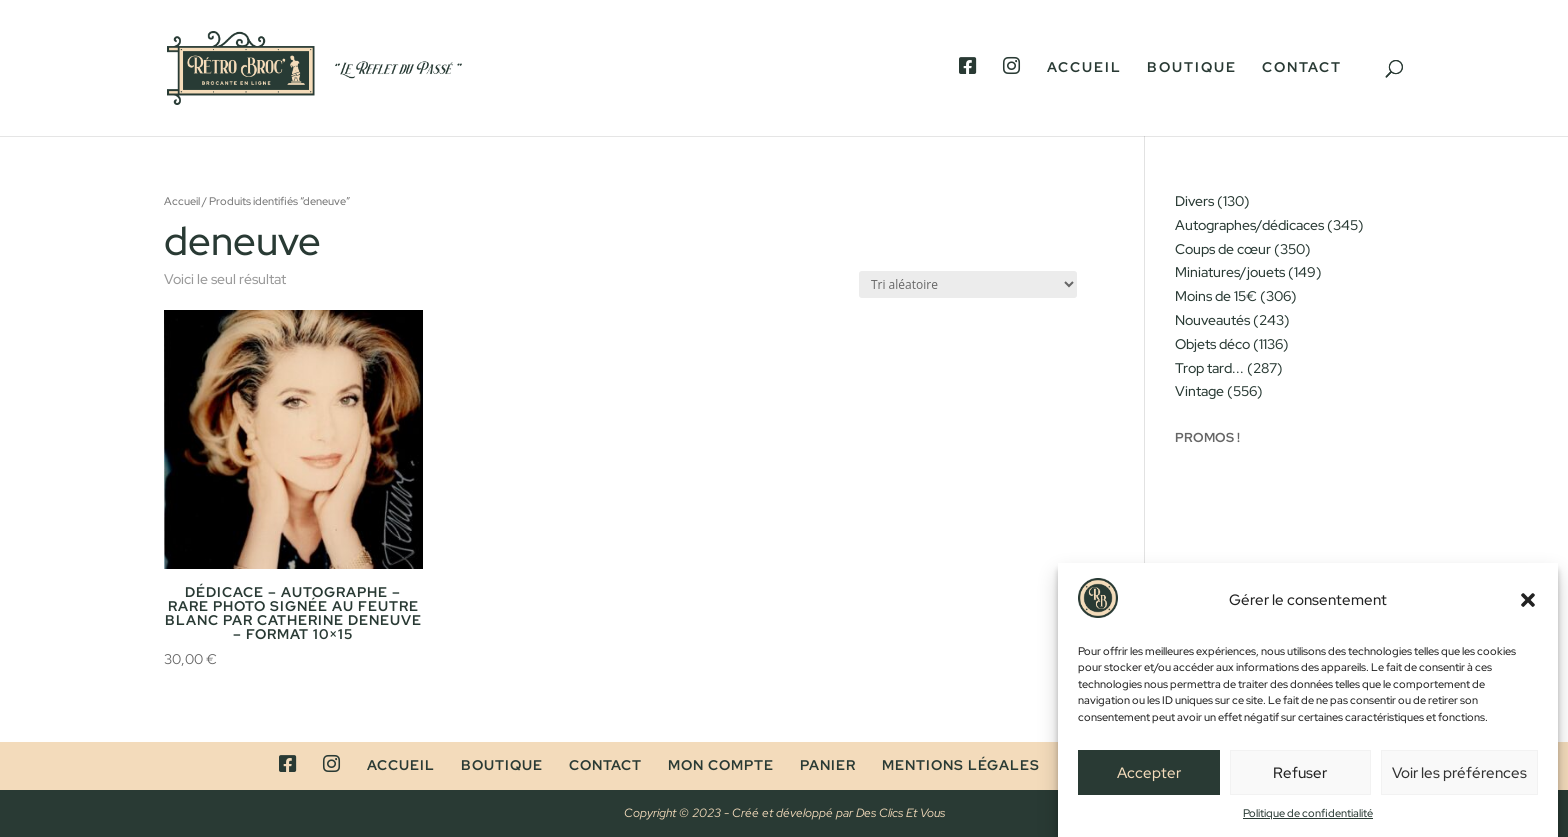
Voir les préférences (1459, 778)
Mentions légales (961, 765)
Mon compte (721, 765)
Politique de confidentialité (1308, 819)
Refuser (1300, 778)
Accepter (1149, 778)
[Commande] (968, 284)
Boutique (1192, 68)
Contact (1302, 68)
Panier (828, 765)
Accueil (1084, 68)
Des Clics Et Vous (900, 813)
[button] (1528, 606)
